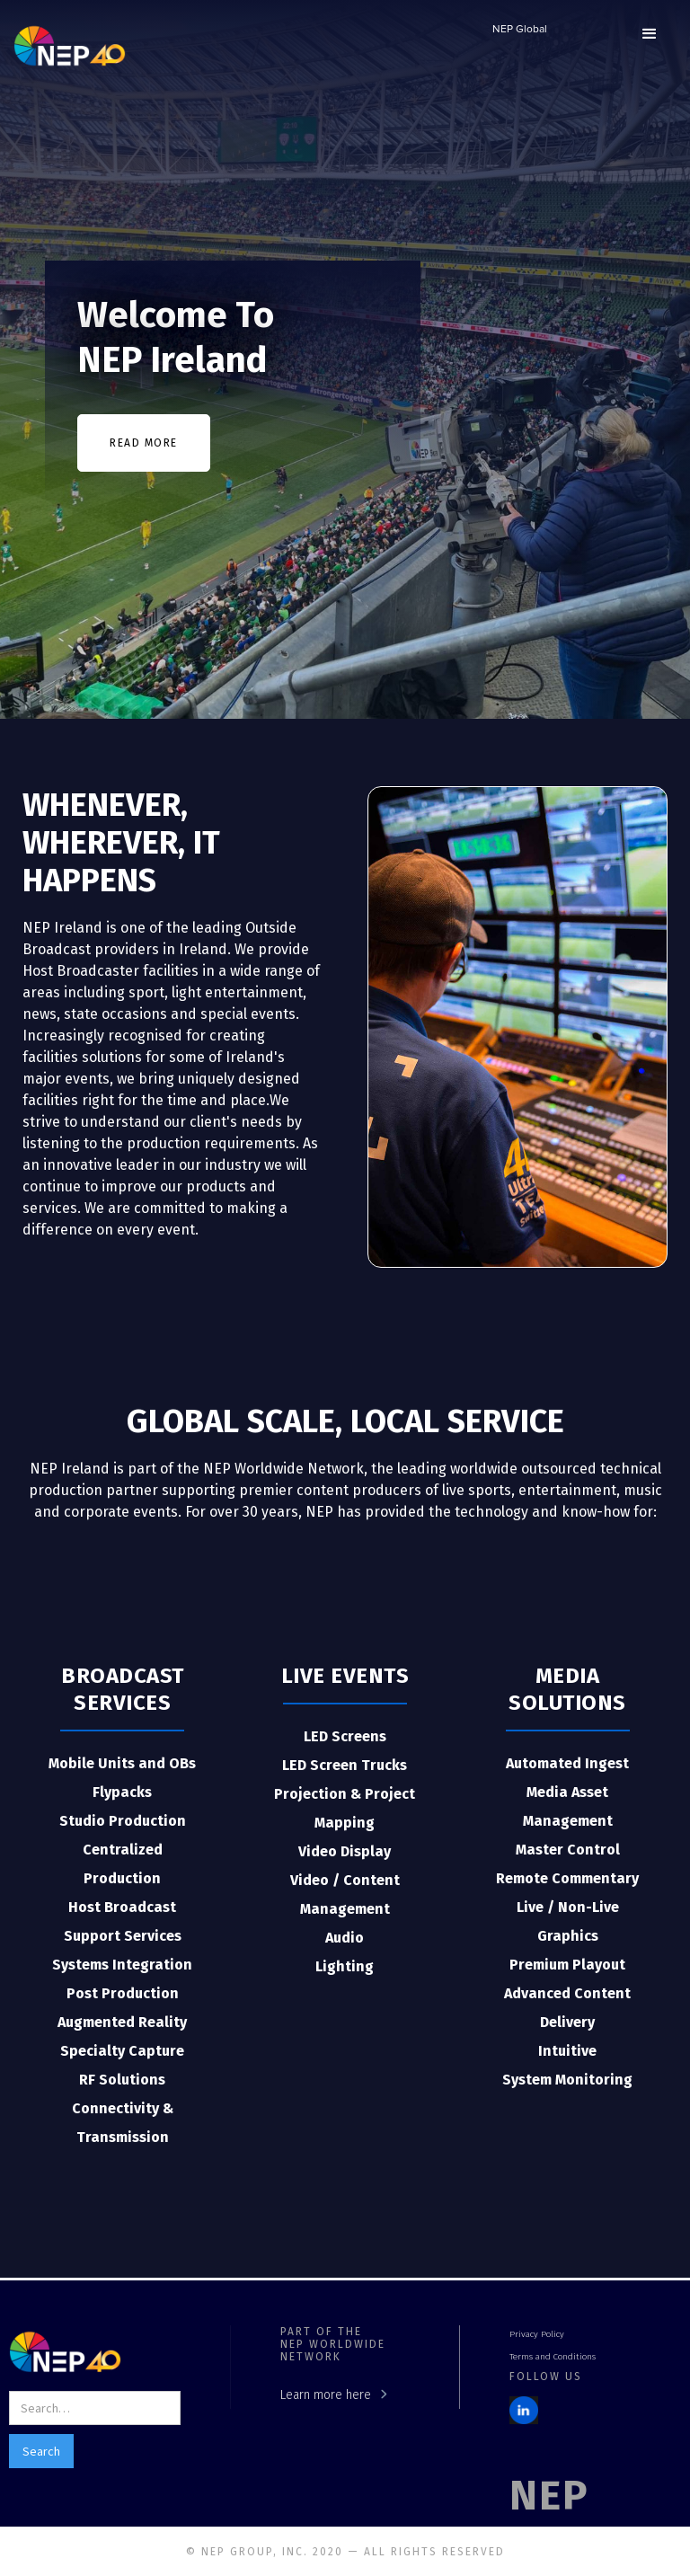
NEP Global (519, 29)
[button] (650, 34)
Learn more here (325, 2395)
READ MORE (144, 443)
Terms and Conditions (552, 2356)
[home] (69, 45)
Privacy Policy (536, 2334)
